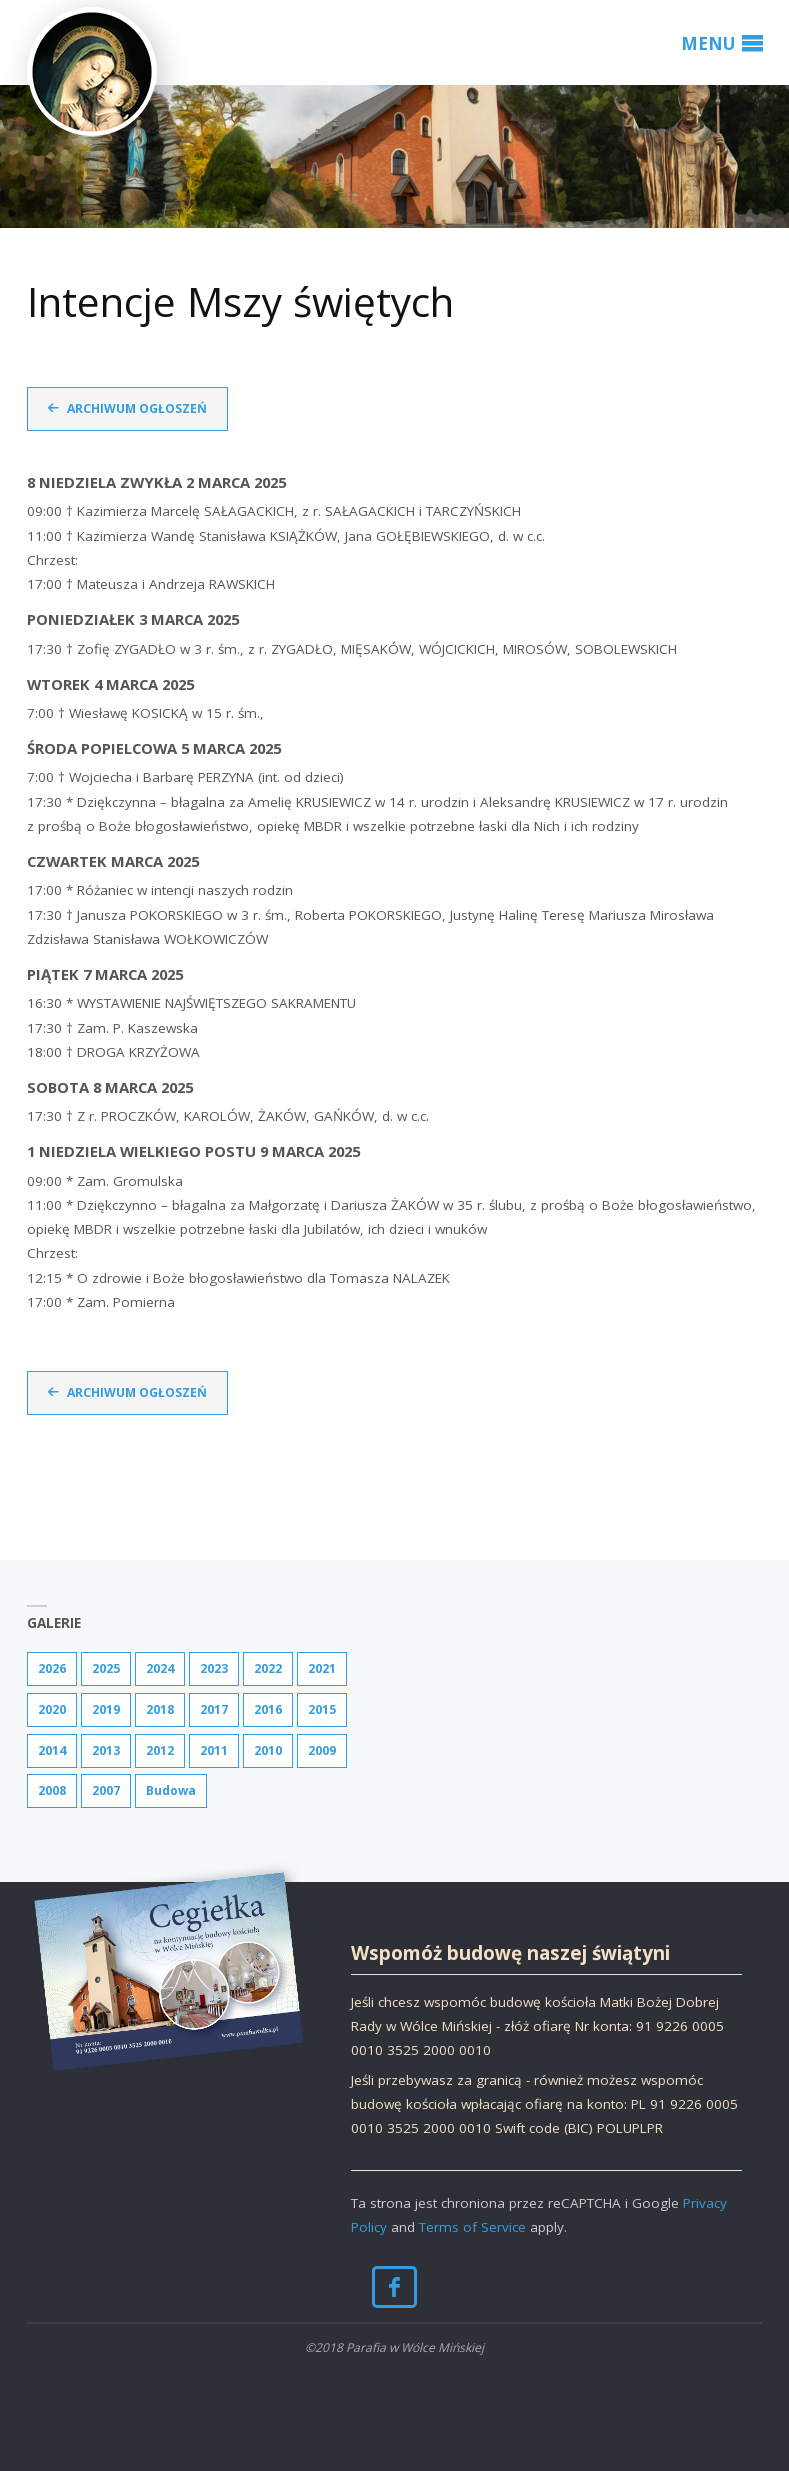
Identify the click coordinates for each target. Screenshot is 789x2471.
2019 (106, 1709)
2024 (160, 1668)
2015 (322, 1709)
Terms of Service (472, 2227)
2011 (214, 1750)
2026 (52, 1668)
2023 (214, 1668)
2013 (106, 1750)
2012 (160, 1750)
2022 (268, 1668)
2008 (52, 1790)
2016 (268, 1709)
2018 (160, 1709)
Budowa (171, 1790)
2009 (322, 1750)
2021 (322, 1668)
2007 (106, 1790)
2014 (52, 1750)
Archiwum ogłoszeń (137, 408)
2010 (268, 1750)
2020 (52, 1709)
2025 (106, 1668)
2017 (214, 1709)
